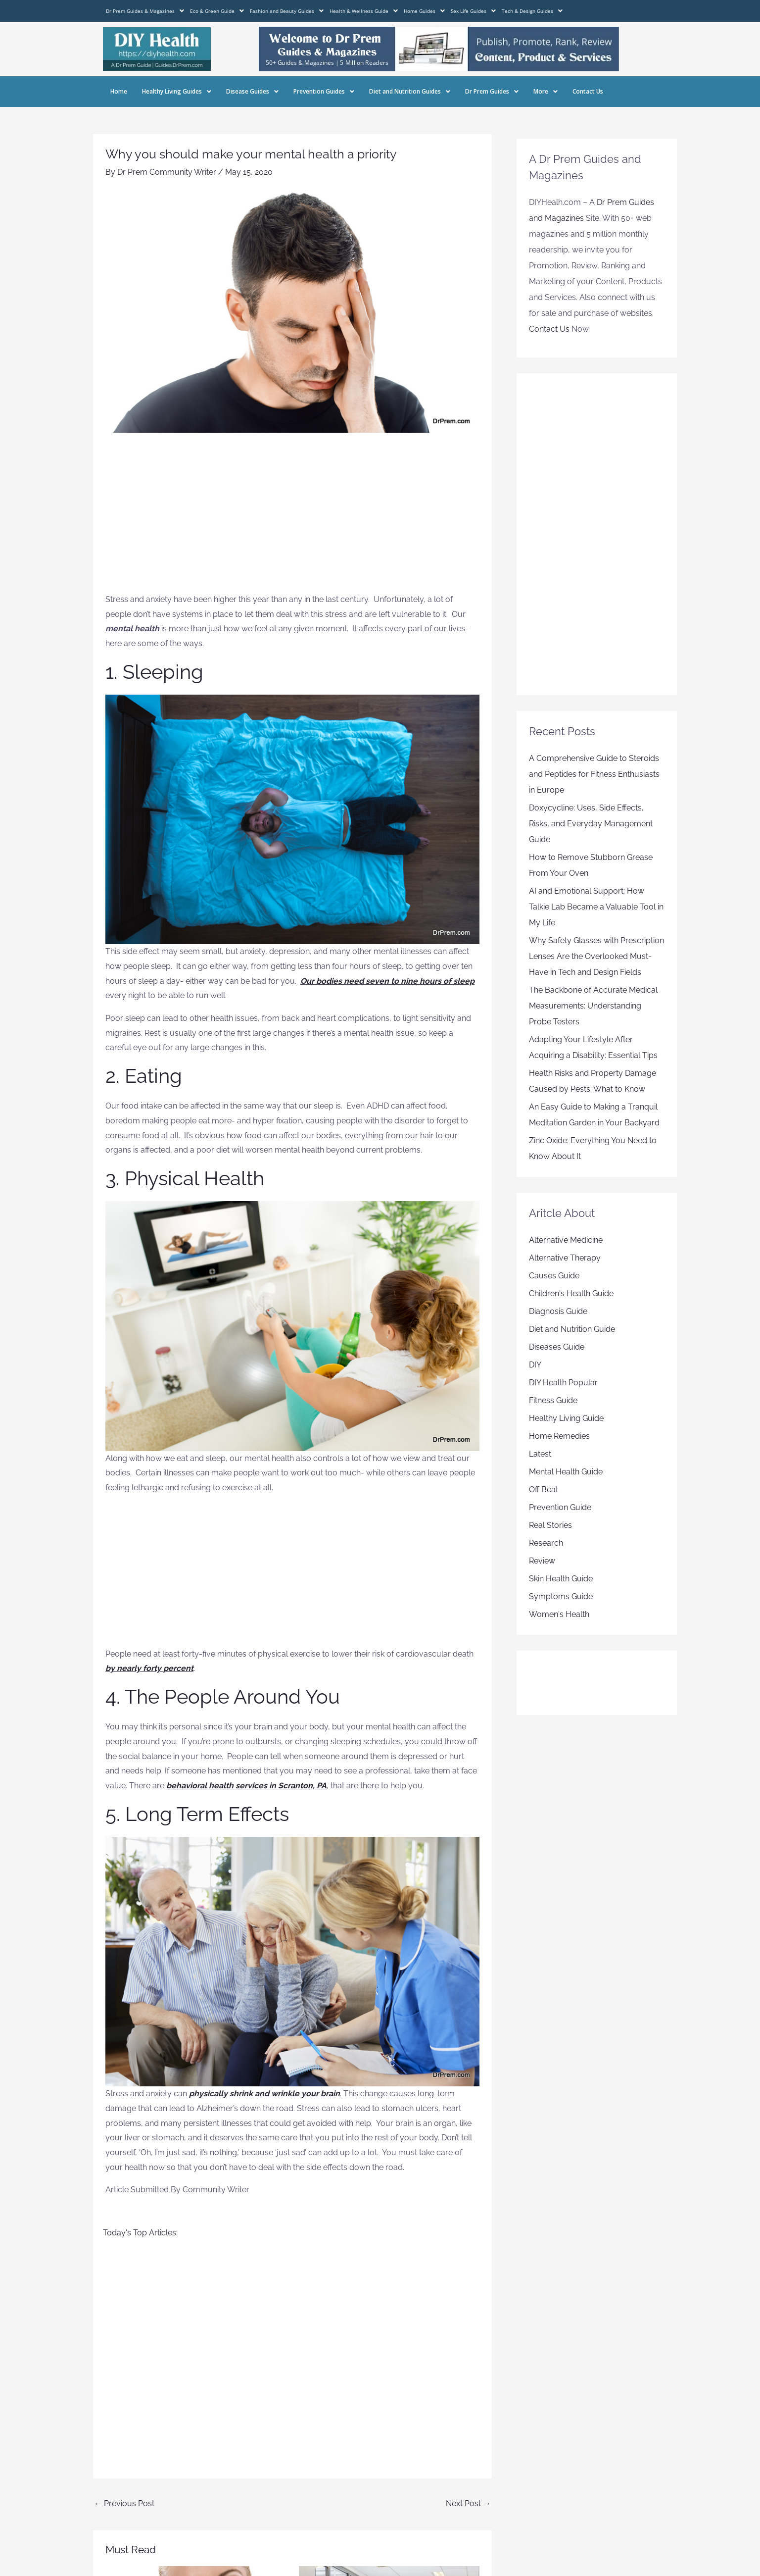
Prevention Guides (323, 91)
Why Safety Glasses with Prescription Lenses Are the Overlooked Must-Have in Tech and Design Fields (596, 956)
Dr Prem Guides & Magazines (145, 10)
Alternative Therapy (565, 1258)
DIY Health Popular (563, 1382)
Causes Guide (554, 1275)
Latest (540, 1454)
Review (542, 1561)
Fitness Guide (553, 1400)
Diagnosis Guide (558, 1311)
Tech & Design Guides (532, 10)
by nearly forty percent (149, 1668)
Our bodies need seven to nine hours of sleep (387, 981)
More (545, 91)
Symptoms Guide (561, 1596)
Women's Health (559, 1614)
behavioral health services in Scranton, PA (246, 1785)
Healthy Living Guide (566, 1418)
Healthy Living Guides (176, 91)
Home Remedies (559, 1436)
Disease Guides (252, 91)
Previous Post (124, 2503)
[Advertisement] (292, 518)
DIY (535, 1364)
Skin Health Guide (561, 1578)
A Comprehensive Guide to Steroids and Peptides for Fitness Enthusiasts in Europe (594, 774)
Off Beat (543, 1489)
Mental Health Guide (566, 1471)
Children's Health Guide (571, 1293)
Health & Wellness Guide (364, 10)
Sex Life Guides (473, 10)
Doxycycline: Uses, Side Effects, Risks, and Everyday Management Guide (591, 823)
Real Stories (550, 1525)
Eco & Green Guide (217, 10)
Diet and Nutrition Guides (409, 91)
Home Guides (424, 10)
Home (118, 91)
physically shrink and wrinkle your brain (264, 2093)
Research (546, 1543)
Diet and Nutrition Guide (572, 1329)
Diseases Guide (556, 1347)
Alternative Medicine (566, 1240)
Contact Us (587, 91)
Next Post (468, 2503)
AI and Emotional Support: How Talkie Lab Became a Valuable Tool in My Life (596, 906)
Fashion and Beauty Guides (287, 10)
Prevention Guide (560, 1507)
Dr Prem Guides (492, 91)
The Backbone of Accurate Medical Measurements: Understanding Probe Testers (593, 1005)
